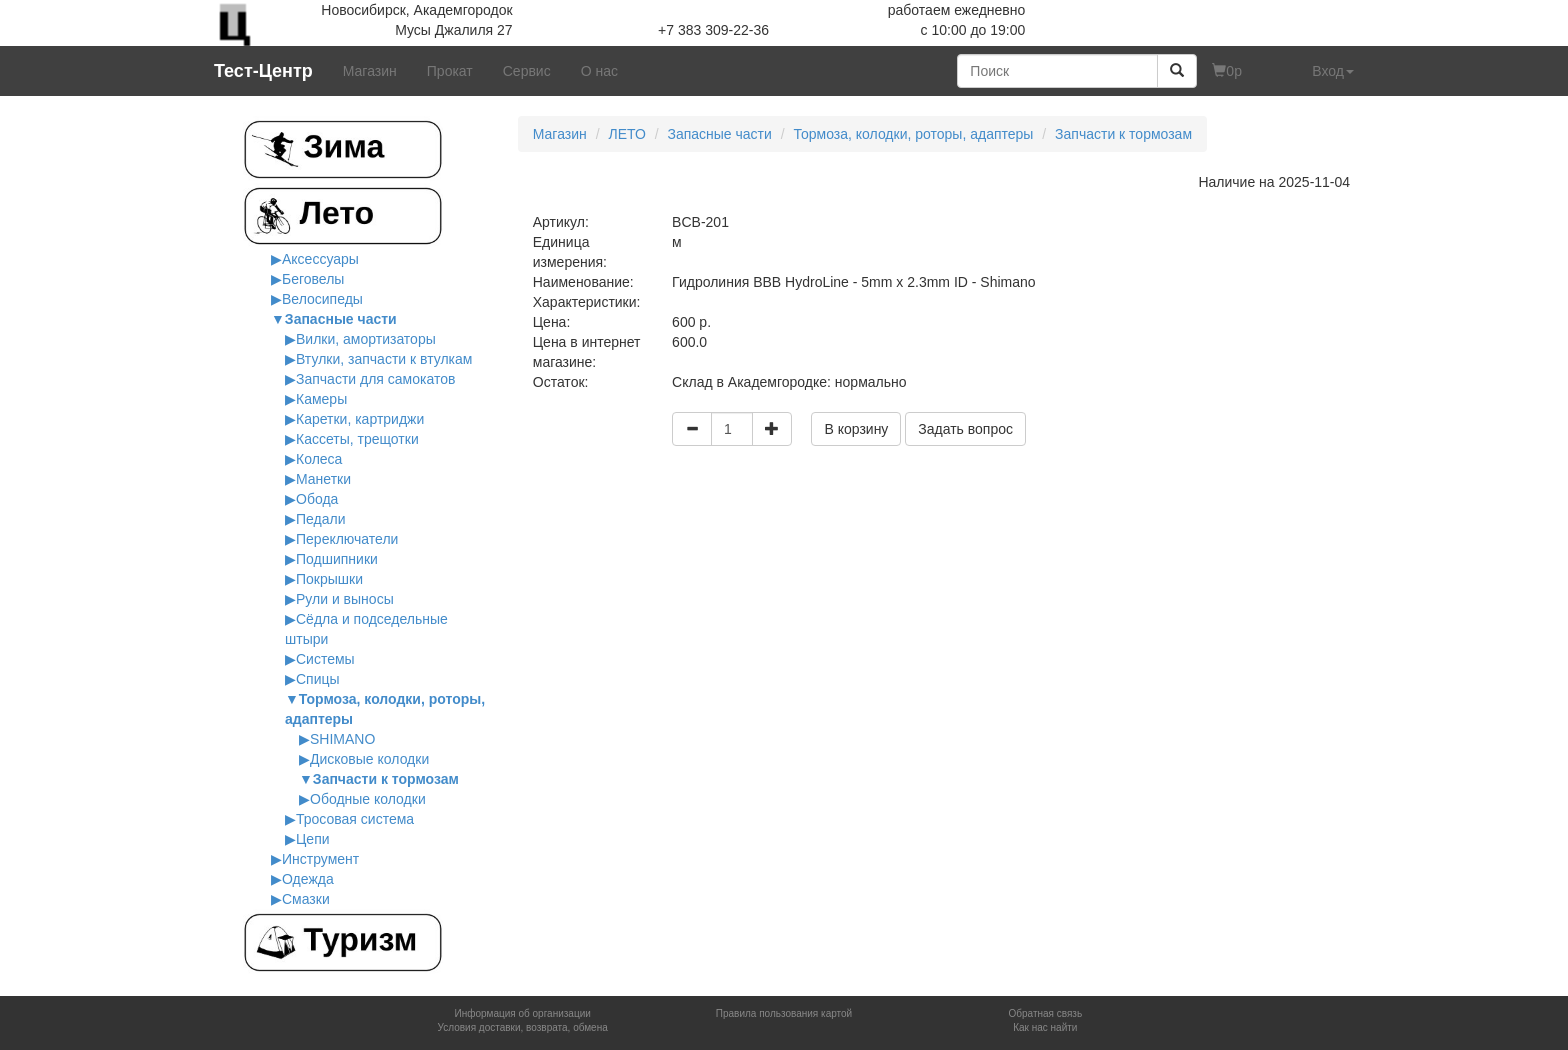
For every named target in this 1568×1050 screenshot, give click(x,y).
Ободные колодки (368, 799)
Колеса (319, 459)
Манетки (323, 479)
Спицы (318, 679)
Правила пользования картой (784, 1013)
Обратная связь (1045, 1013)
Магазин (370, 71)
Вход (1333, 71)
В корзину (856, 429)
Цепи (313, 839)
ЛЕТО (626, 134)
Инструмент (320, 859)
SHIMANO (342, 739)
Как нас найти (1045, 1027)
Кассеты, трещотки (357, 439)
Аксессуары (320, 259)
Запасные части (341, 319)
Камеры (321, 399)
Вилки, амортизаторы (366, 339)
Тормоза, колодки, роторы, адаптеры (914, 134)
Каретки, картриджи (360, 419)
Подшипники (337, 559)
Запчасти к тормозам (386, 779)
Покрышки (329, 579)
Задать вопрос (965, 429)
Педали (321, 519)
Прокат (450, 71)
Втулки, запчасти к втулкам (384, 359)
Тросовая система (355, 819)
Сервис (527, 71)
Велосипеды (322, 299)
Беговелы (313, 279)
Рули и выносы (345, 599)
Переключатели (347, 539)
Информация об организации (522, 1013)
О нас (599, 71)
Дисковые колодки (369, 759)
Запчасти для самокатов (375, 379)
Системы (325, 659)
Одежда (308, 879)
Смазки (306, 899)
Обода (317, 499)
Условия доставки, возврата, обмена (523, 1027)
